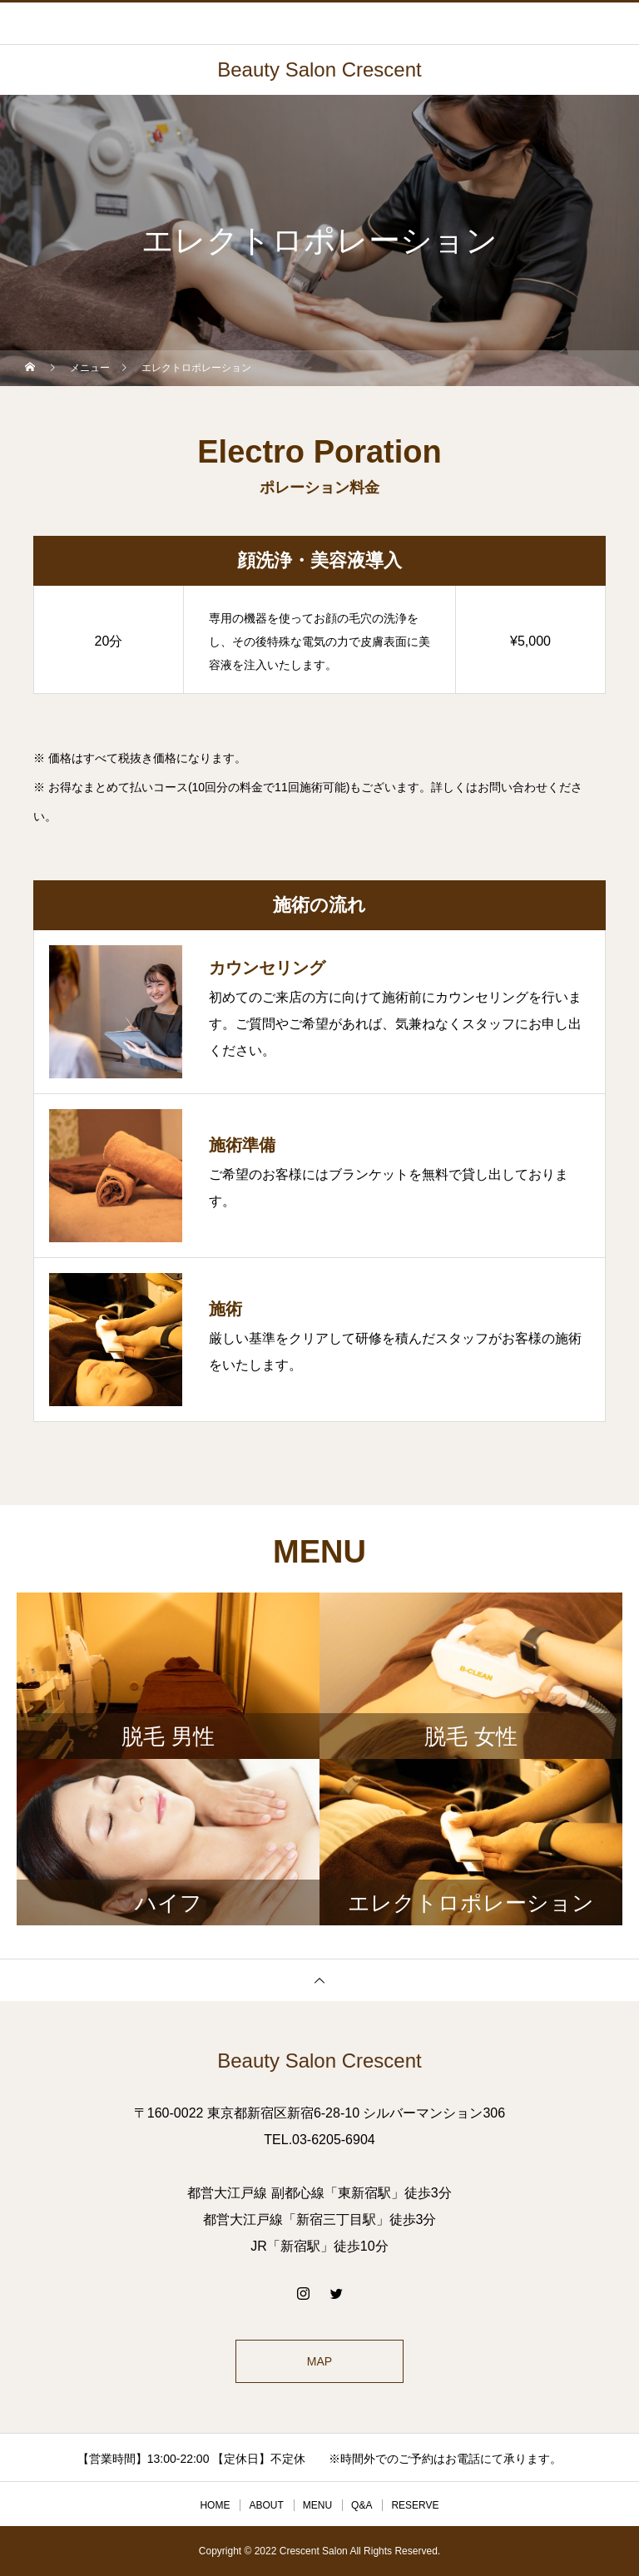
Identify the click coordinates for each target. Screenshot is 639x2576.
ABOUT (266, 2505)
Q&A (361, 2505)
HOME (215, 2505)
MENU (317, 2505)
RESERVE (414, 2505)
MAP (319, 2361)
